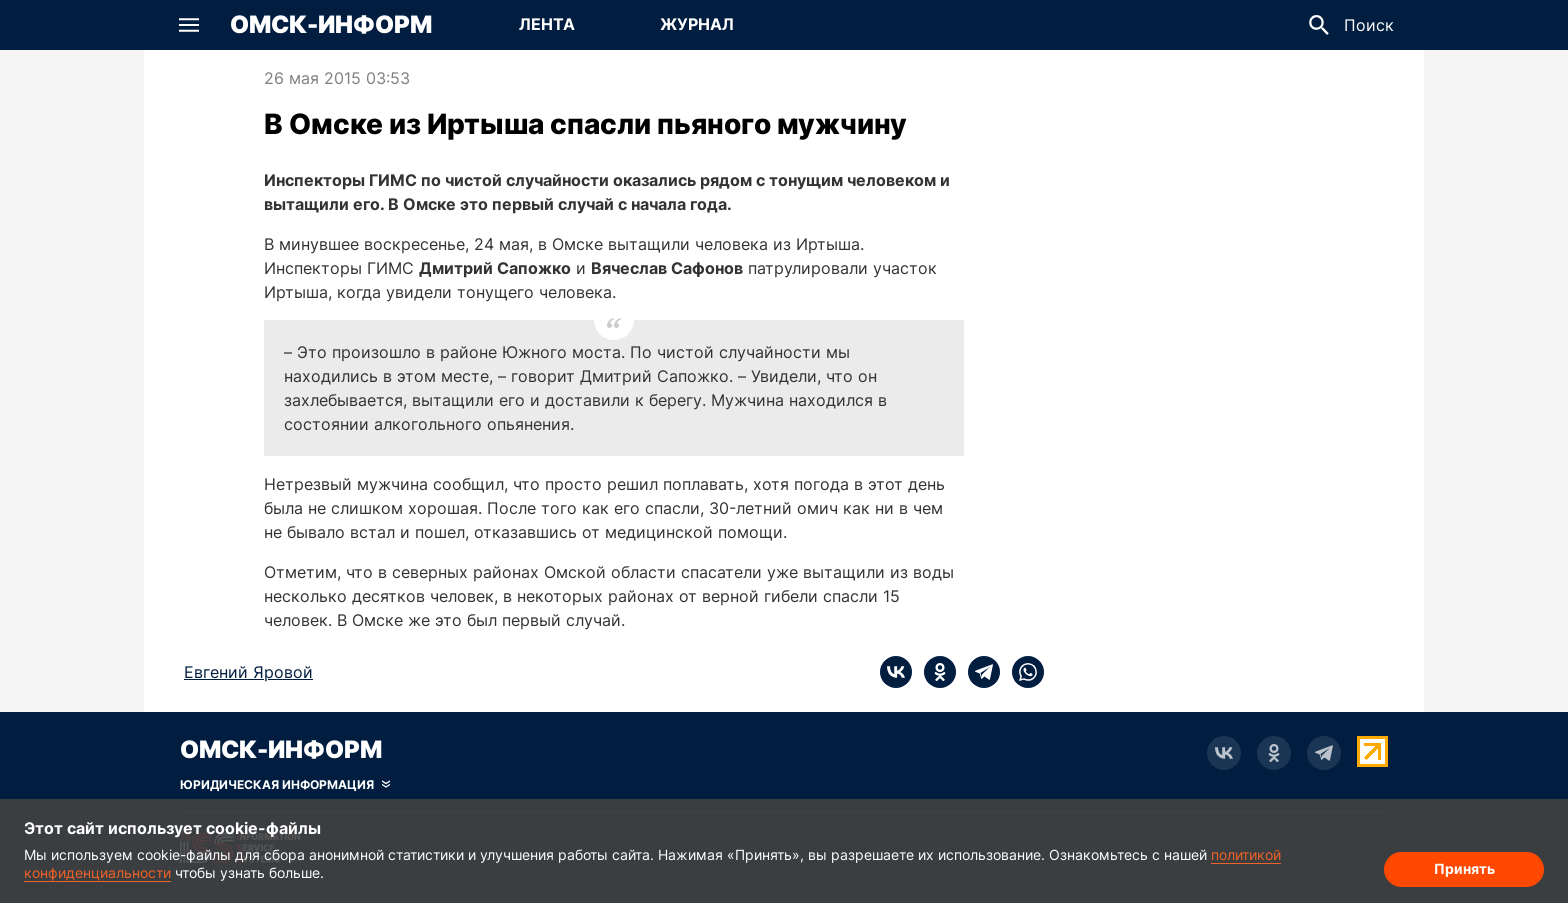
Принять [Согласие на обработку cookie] (1464, 868)
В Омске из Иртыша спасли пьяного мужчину (585, 124)
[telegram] (978, 672)
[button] (189, 25)
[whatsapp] (1022, 672)
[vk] (896, 672)
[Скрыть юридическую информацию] (285, 785)
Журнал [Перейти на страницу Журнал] (697, 24)
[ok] (934, 672)
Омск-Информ (331, 25)
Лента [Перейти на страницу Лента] (547, 24)
